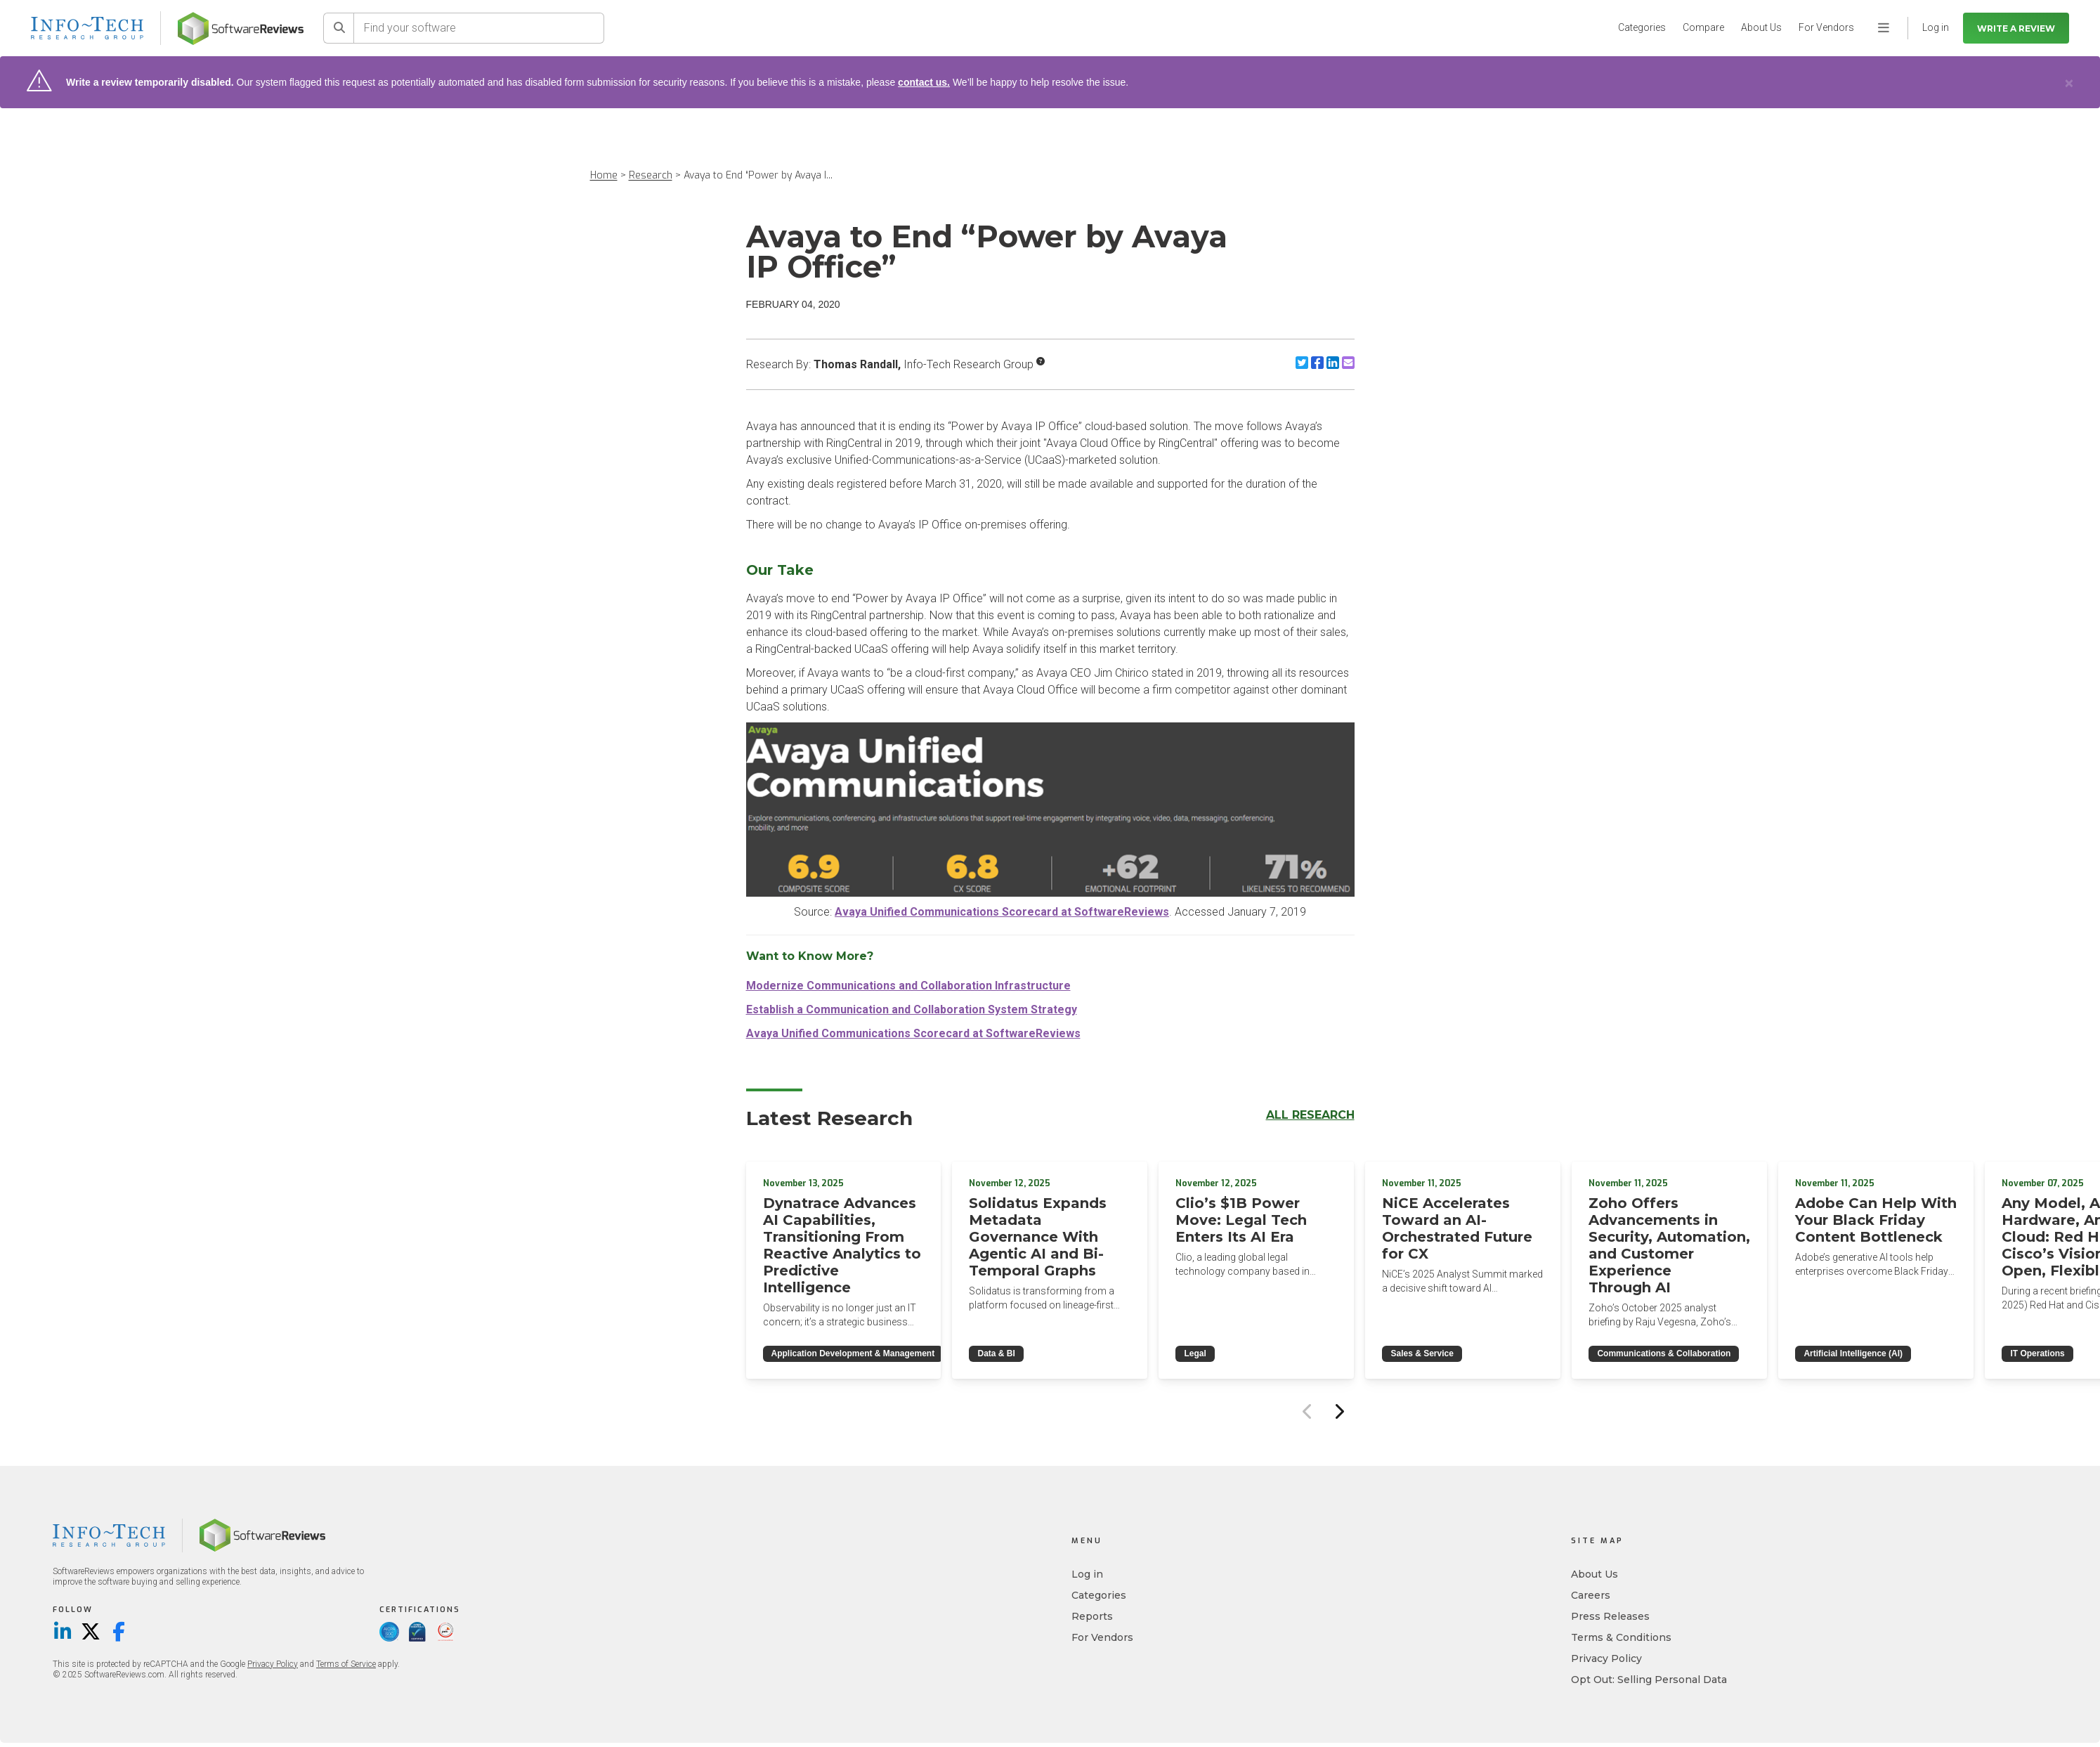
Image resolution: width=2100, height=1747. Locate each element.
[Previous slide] (1308, 1411)
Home (604, 175)
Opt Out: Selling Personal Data (1649, 1679)
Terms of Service (346, 1664)
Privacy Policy (272, 1664)
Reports (1092, 1616)
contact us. (924, 82)
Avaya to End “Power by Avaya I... (758, 175)
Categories (1642, 27)
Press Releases (1610, 1616)
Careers (1590, 1595)
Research (650, 175)
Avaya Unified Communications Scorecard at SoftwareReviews (1002, 911)
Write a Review (2016, 28)
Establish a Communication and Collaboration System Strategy (911, 1009)
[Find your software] (479, 28)
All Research (1310, 1115)
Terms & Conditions (1621, 1637)
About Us (1761, 27)
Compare (1703, 27)
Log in (1087, 1574)
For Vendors (1826, 27)
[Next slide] (1339, 1411)
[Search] (338, 28)
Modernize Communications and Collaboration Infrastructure (908, 985)
